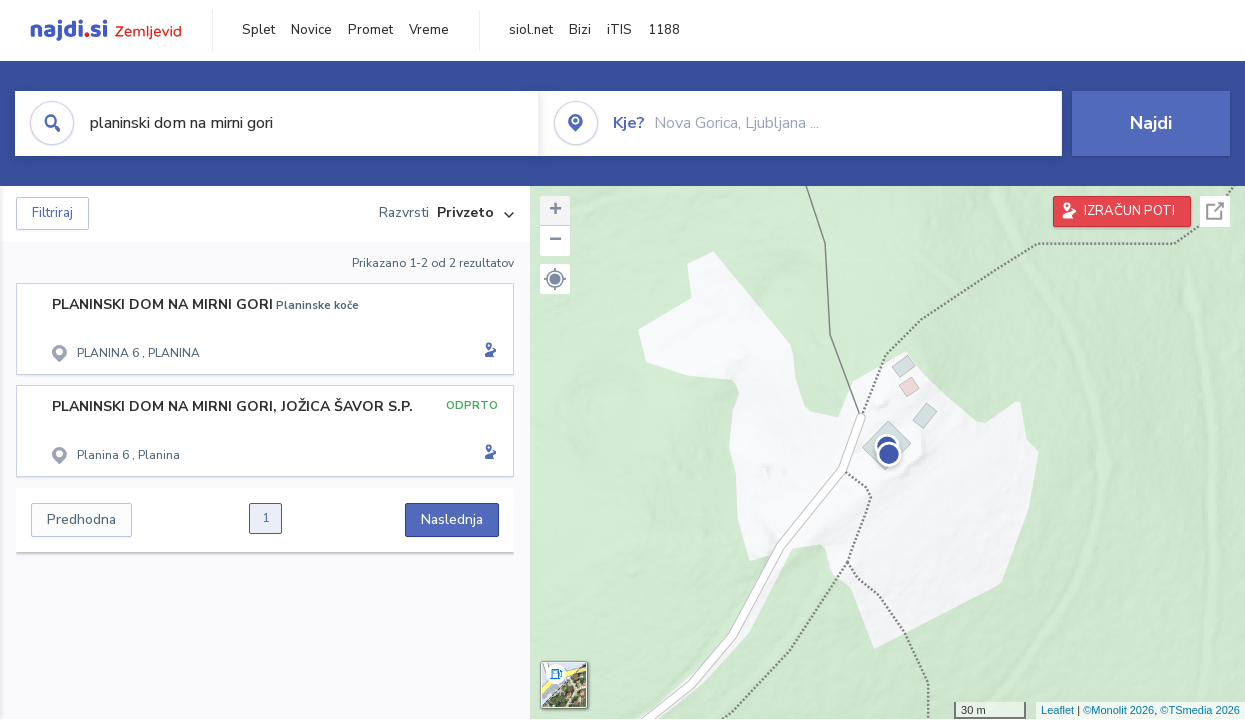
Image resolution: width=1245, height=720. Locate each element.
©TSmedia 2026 (1200, 710)
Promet (370, 30)
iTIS (619, 30)
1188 (664, 30)
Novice (311, 30)
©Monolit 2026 (1118, 710)
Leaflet (1057, 710)
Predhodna (81, 519)
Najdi (1151, 123)
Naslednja (452, 519)
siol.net (531, 30)
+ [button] (555, 211)
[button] (555, 279)
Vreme (429, 30)
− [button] (555, 241)
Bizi (580, 30)
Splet (258, 30)
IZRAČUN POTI (1129, 211)
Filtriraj (52, 213)
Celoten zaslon (1215, 211)
